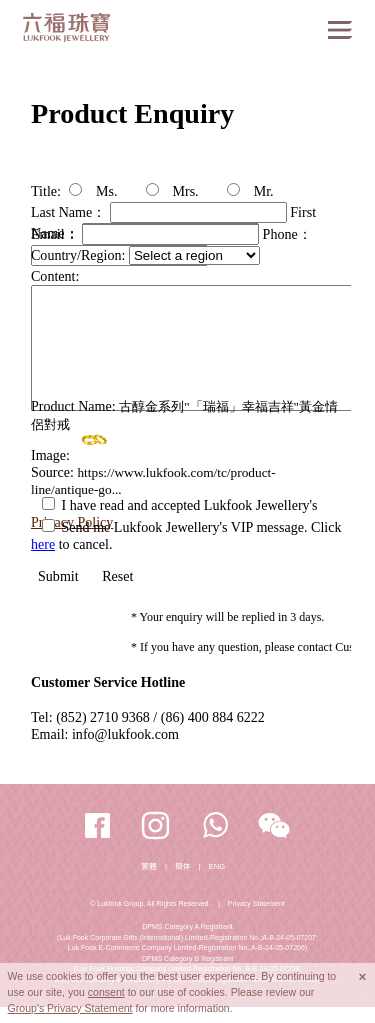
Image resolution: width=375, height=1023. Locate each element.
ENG (217, 866)
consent (106, 992)
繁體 (149, 866)
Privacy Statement (256, 903)
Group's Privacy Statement (70, 1008)
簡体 (182, 866)
